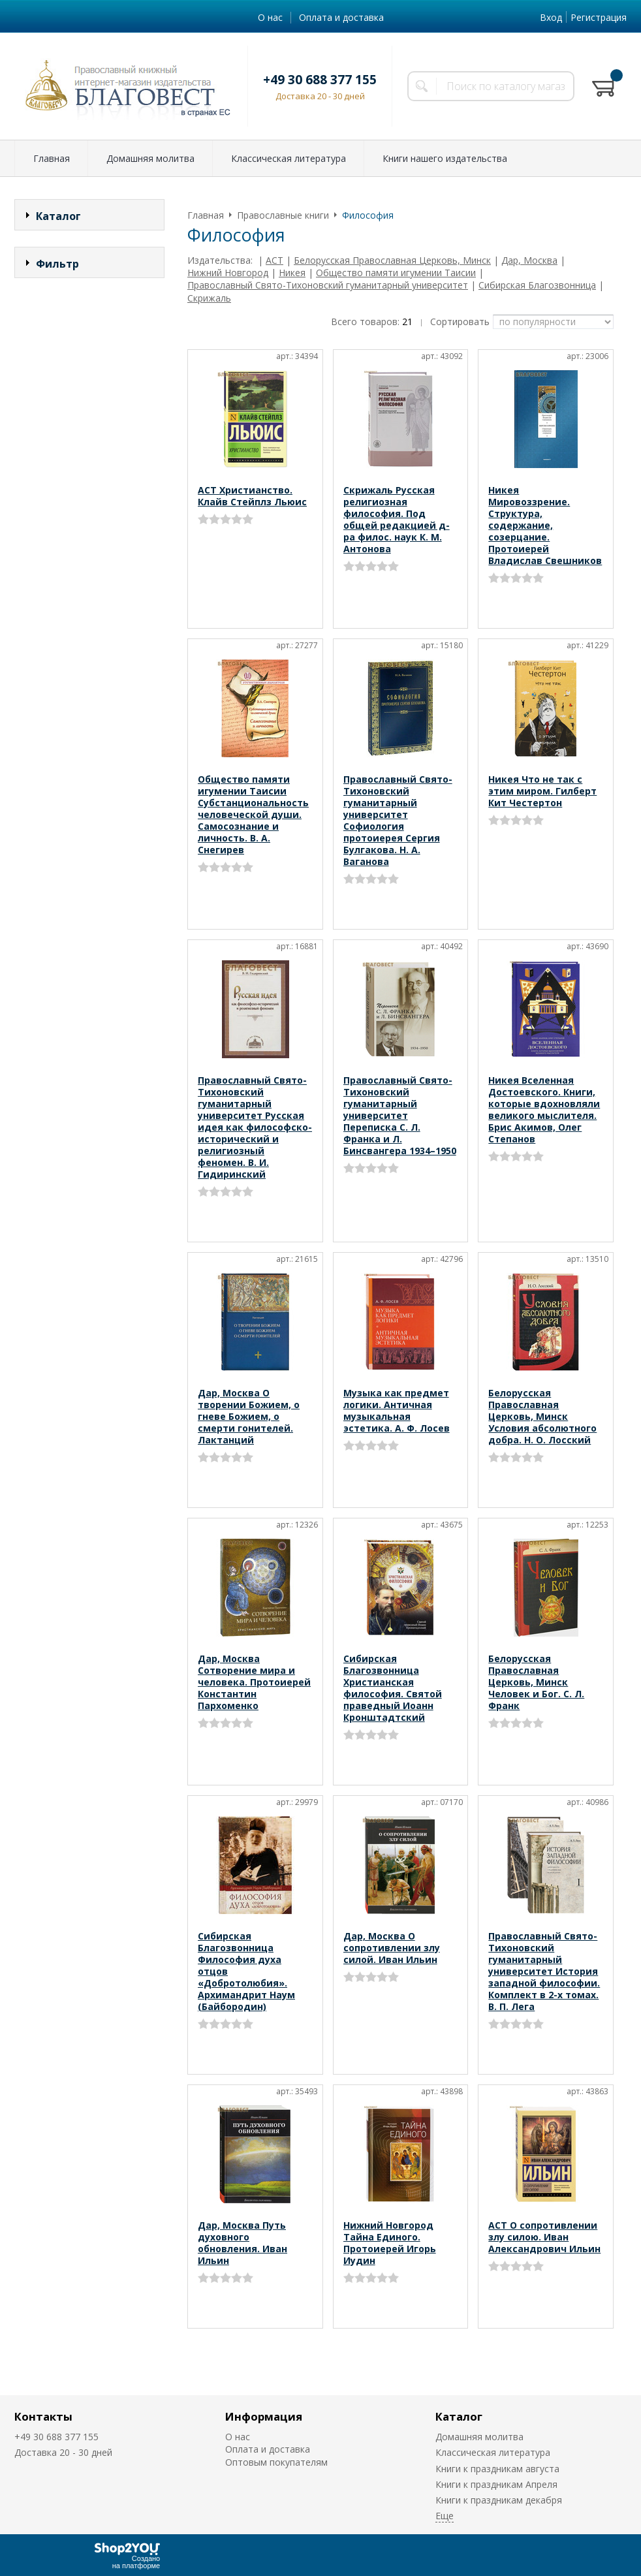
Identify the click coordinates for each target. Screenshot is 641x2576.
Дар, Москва (529, 260)
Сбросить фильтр (90, 527)
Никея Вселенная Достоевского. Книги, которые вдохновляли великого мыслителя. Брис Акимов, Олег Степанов (544, 1109)
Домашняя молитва (150, 158)
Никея (292, 272)
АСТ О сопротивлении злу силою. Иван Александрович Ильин (544, 2237)
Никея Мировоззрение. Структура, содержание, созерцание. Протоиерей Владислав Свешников (545, 525)
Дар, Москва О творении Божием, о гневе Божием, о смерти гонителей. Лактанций (249, 1416)
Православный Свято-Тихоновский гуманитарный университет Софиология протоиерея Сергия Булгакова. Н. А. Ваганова (397, 820)
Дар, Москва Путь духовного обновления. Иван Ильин (242, 2243)
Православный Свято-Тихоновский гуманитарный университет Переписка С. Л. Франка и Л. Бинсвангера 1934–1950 (399, 1115)
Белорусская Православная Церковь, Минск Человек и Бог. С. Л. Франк (536, 1682)
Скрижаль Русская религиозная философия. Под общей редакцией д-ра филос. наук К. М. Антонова (396, 519)
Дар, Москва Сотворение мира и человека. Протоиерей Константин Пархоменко (254, 1682)
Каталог (458, 2416)
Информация (263, 2416)
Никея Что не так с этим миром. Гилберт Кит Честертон (542, 791)
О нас (270, 17)
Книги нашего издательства (445, 158)
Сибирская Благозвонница (537, 285)
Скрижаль (209, 298)
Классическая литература (288, 158)
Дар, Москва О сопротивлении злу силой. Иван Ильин (391, 1948)
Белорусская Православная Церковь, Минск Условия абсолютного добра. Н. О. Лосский (542, 1416)
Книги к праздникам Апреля (496, 2484)
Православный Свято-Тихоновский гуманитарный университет (327, 285)
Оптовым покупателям (276, 2462)
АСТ (274, 260)
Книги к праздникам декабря (498, 2500)
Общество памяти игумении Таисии (396, 272)
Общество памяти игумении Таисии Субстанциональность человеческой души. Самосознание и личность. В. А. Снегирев (253, 814)
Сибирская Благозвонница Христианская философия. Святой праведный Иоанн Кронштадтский (392, 1687)
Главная (51, 158)
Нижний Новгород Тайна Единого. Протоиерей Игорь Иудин (389, 2243)
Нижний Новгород (227, 272)
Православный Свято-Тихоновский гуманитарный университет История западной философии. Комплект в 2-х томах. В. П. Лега (544, 1971)
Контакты (43, 2416)
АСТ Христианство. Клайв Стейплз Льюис (252, 496)
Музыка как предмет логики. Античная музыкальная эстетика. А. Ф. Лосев (396, 1410)
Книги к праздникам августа (497, 2468)
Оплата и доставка (341, 17)
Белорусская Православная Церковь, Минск (392, 260)
